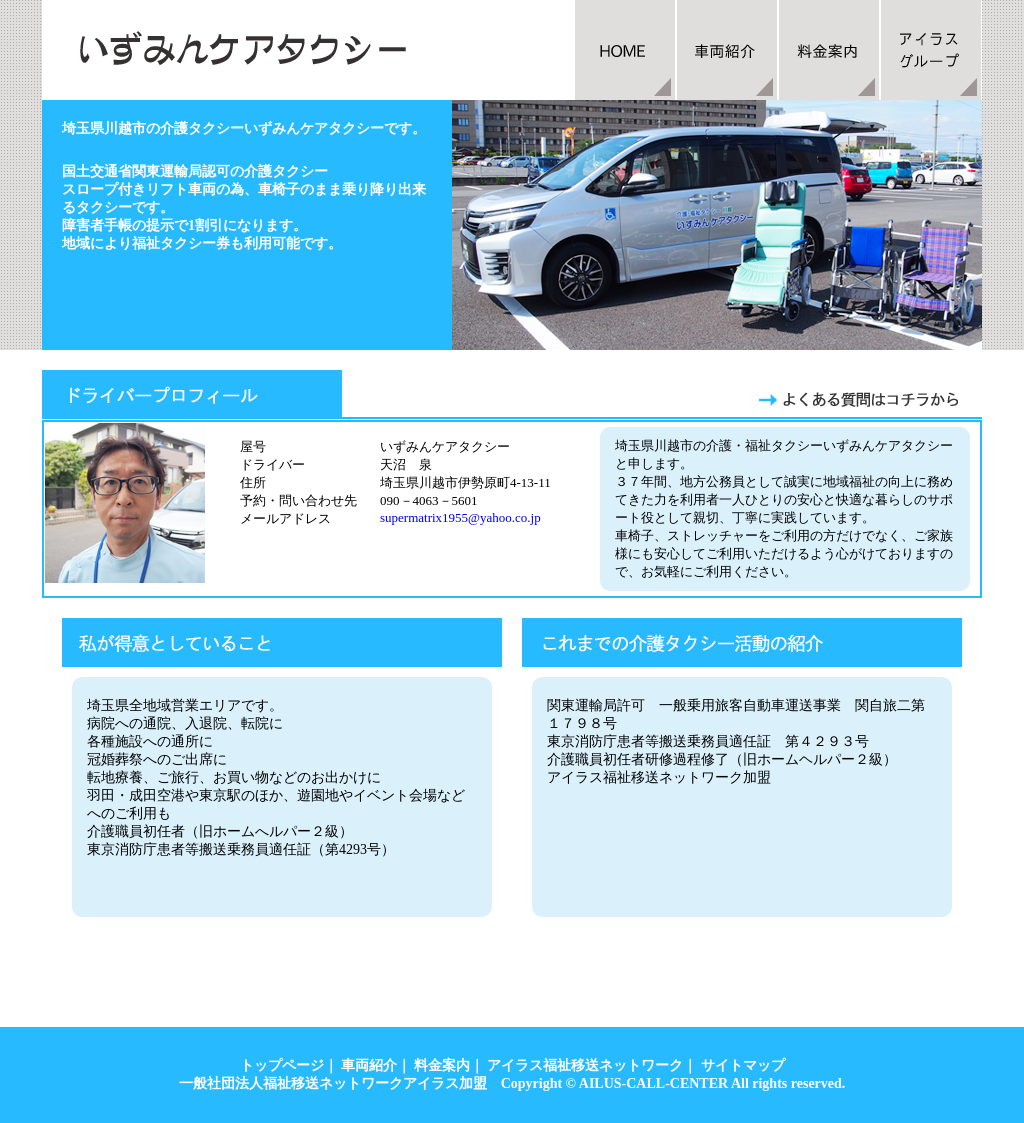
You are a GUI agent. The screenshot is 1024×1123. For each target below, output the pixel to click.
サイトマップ (743, 1065)
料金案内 (442, 1065)
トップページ (282, 1065)
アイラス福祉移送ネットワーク (585, 1065)
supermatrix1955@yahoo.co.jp (460, 517)
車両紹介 (369, 1065)
